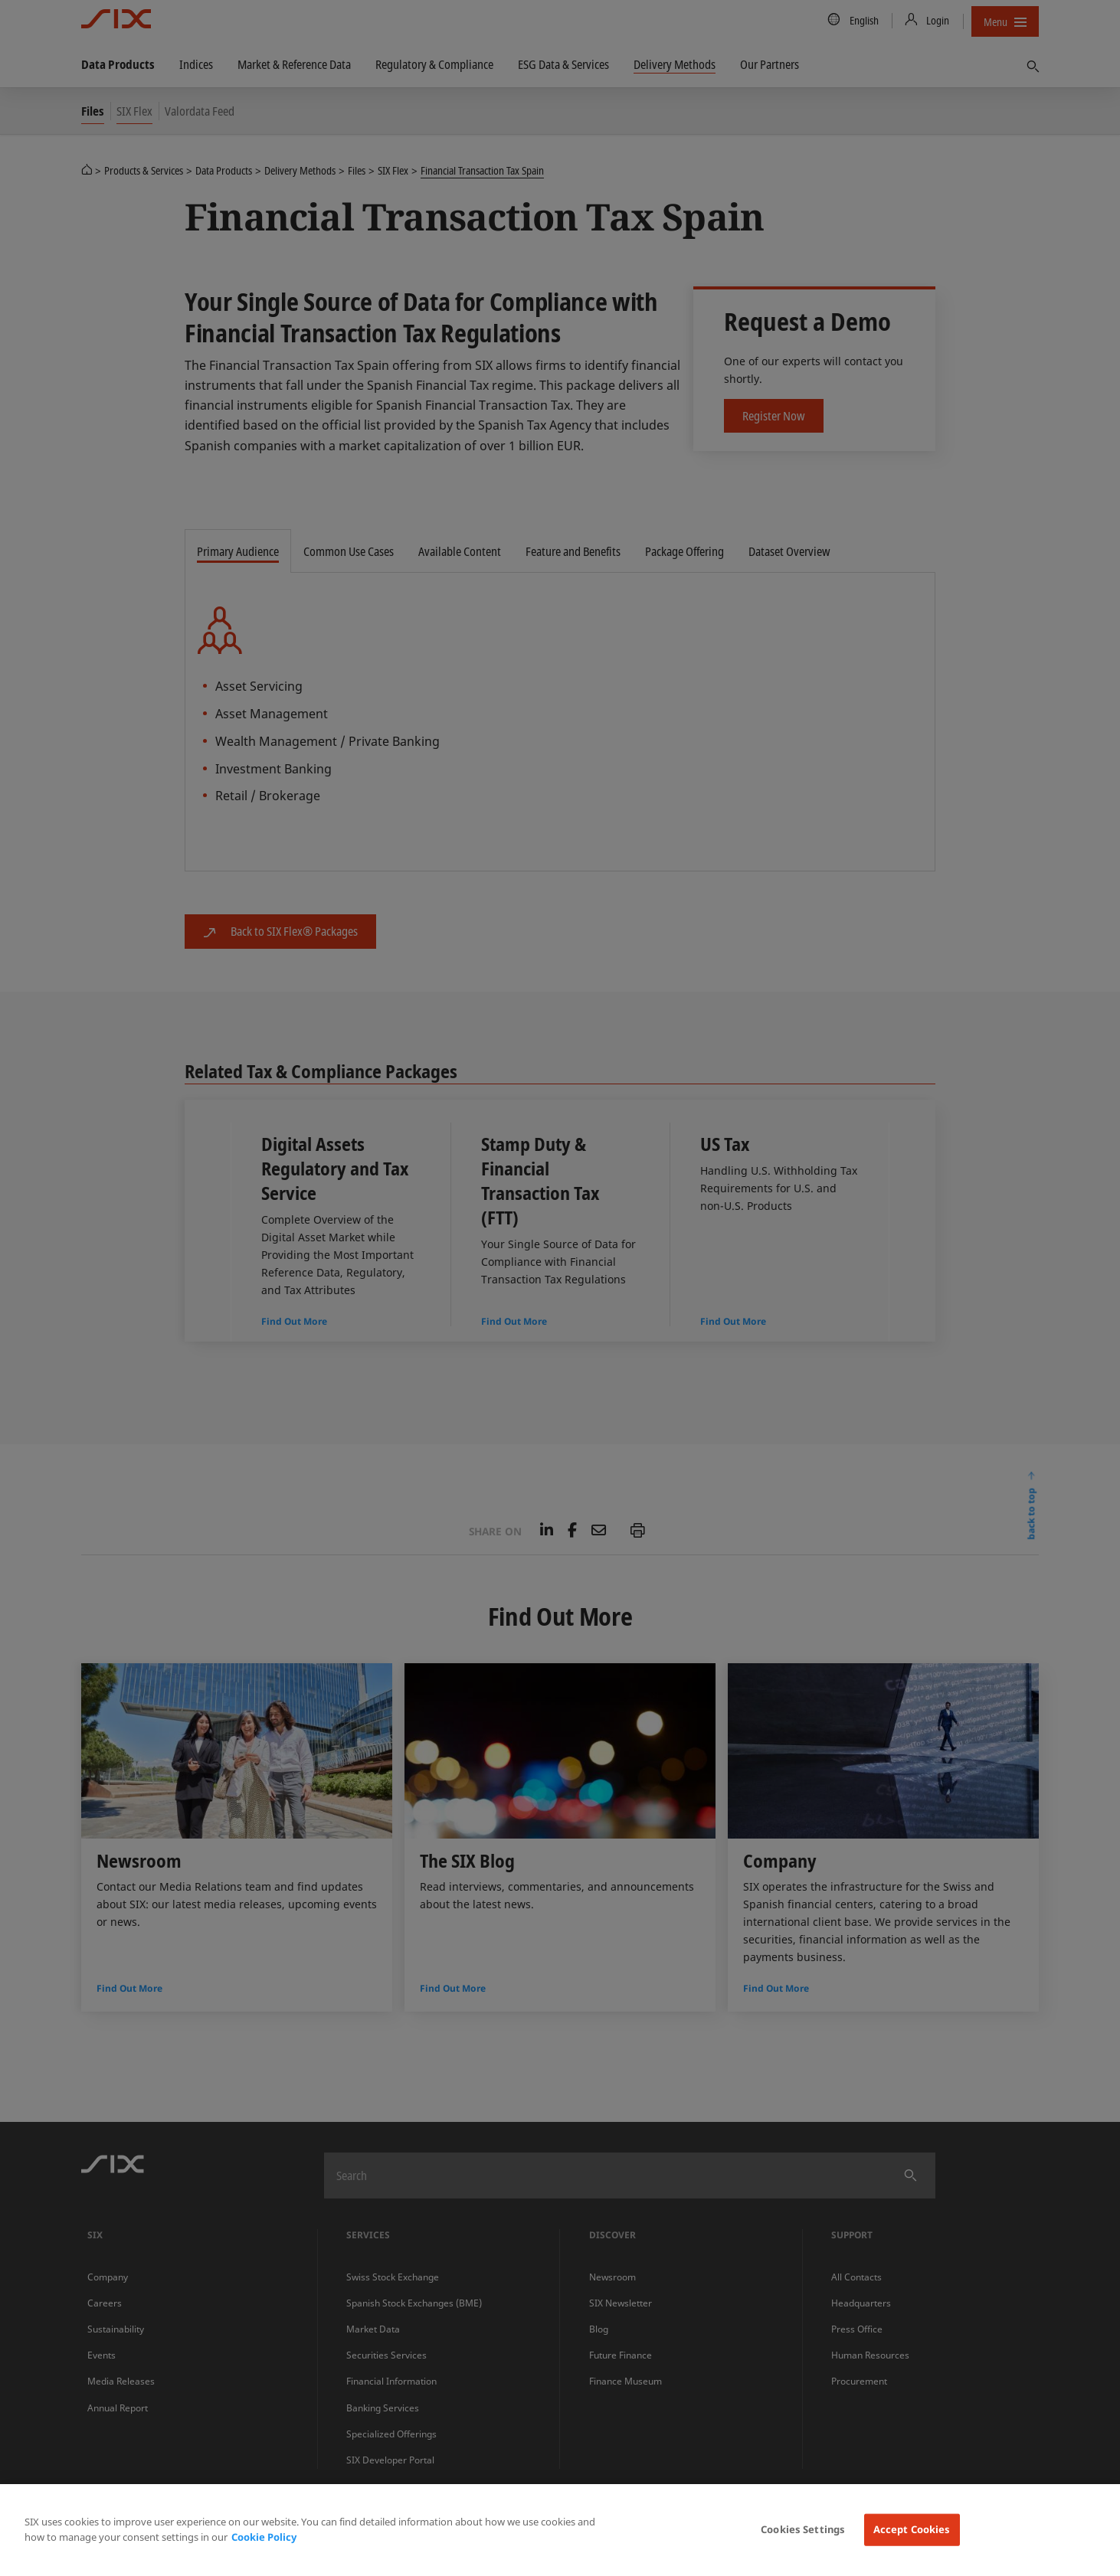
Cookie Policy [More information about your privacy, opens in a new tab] (263, 2537)
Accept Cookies (912, 2529)
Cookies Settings (803, 2529)
